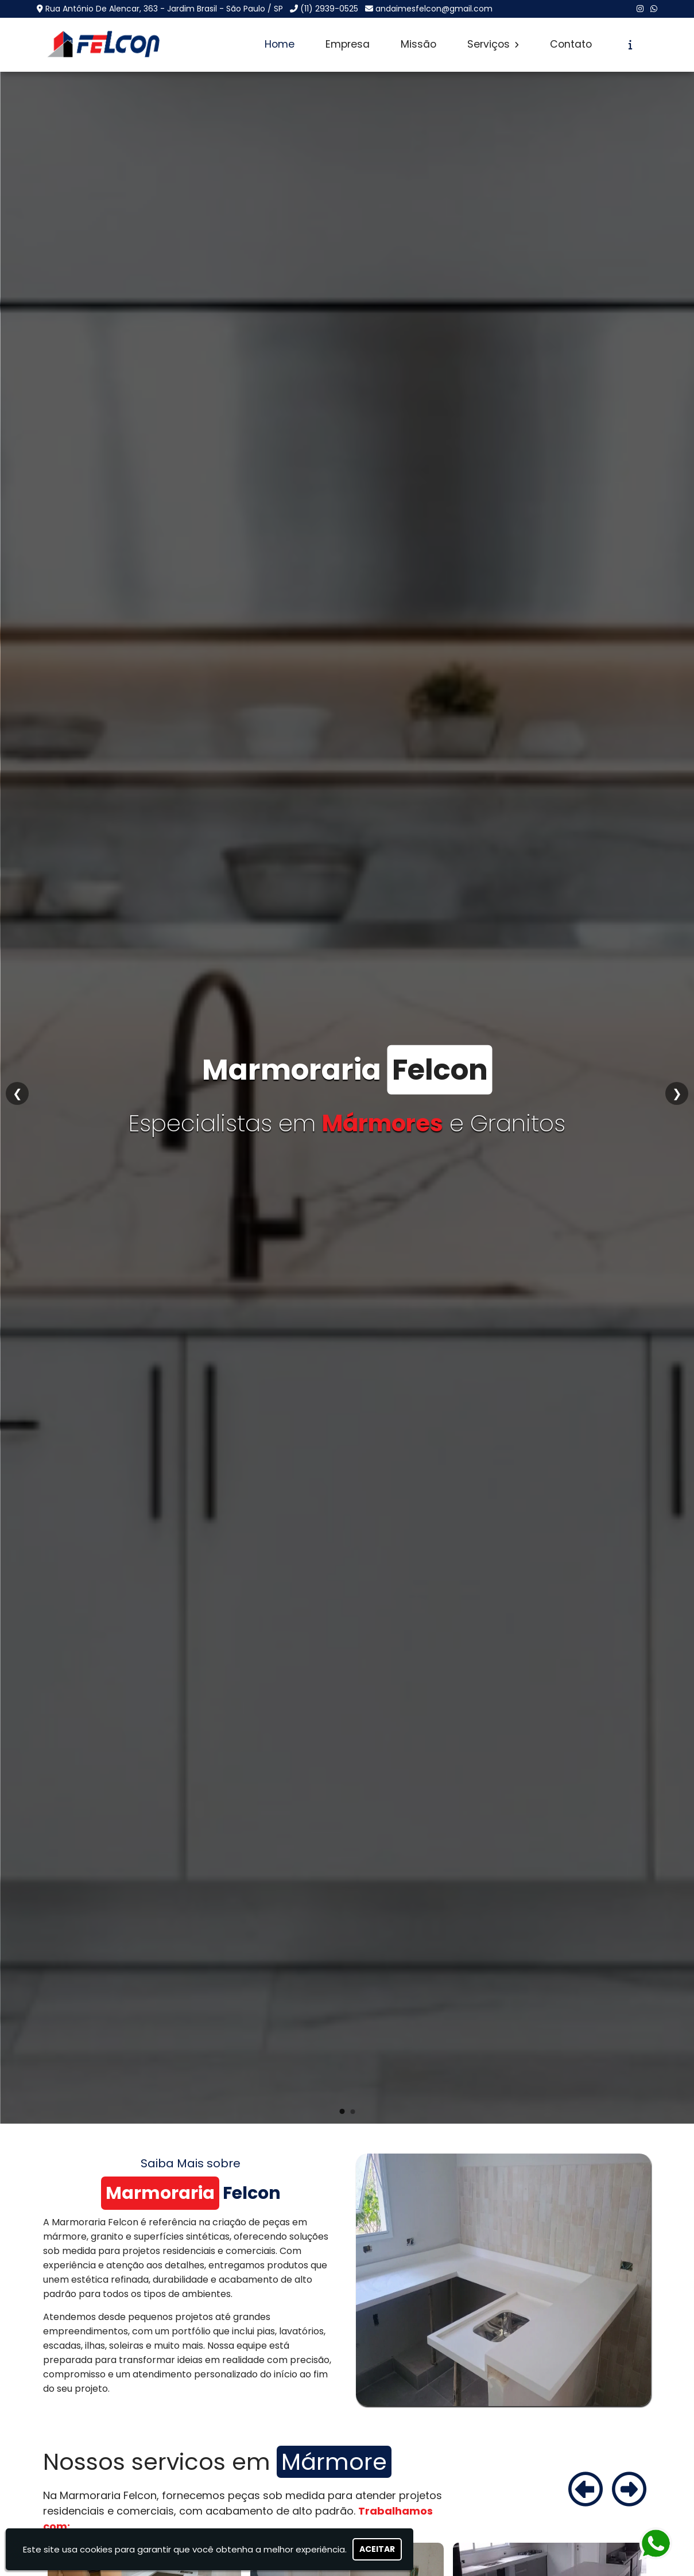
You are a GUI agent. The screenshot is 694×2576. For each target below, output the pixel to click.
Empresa (347, 44)
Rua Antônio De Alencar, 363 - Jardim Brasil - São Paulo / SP (164, 8)
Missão (418, 44)
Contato (571, 44)
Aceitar (377, 2549)
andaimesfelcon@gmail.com (434, 8)
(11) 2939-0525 (329, 8)
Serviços (493, 44)
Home (279, 44)
